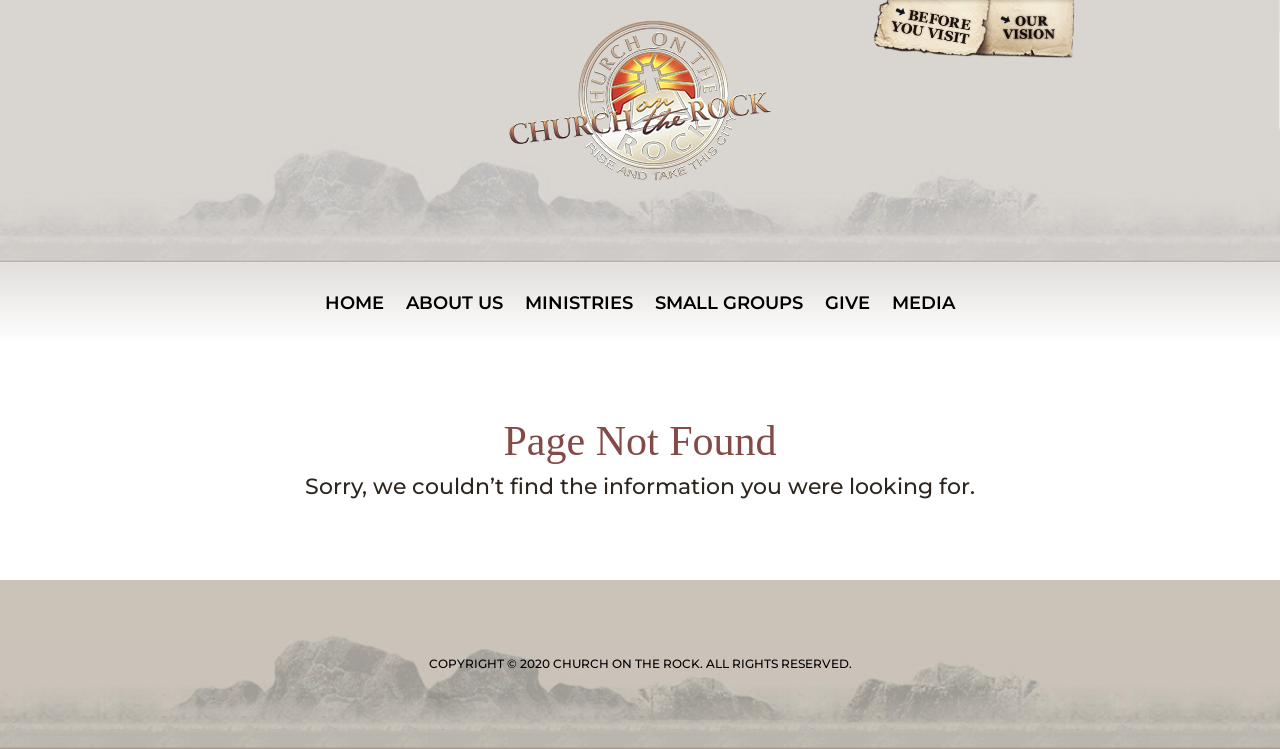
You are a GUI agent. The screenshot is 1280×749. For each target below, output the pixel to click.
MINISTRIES (579, 305)
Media (923, 305)
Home (354, 305)
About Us (454, 305)
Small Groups (729, 305)
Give (847, 305)
